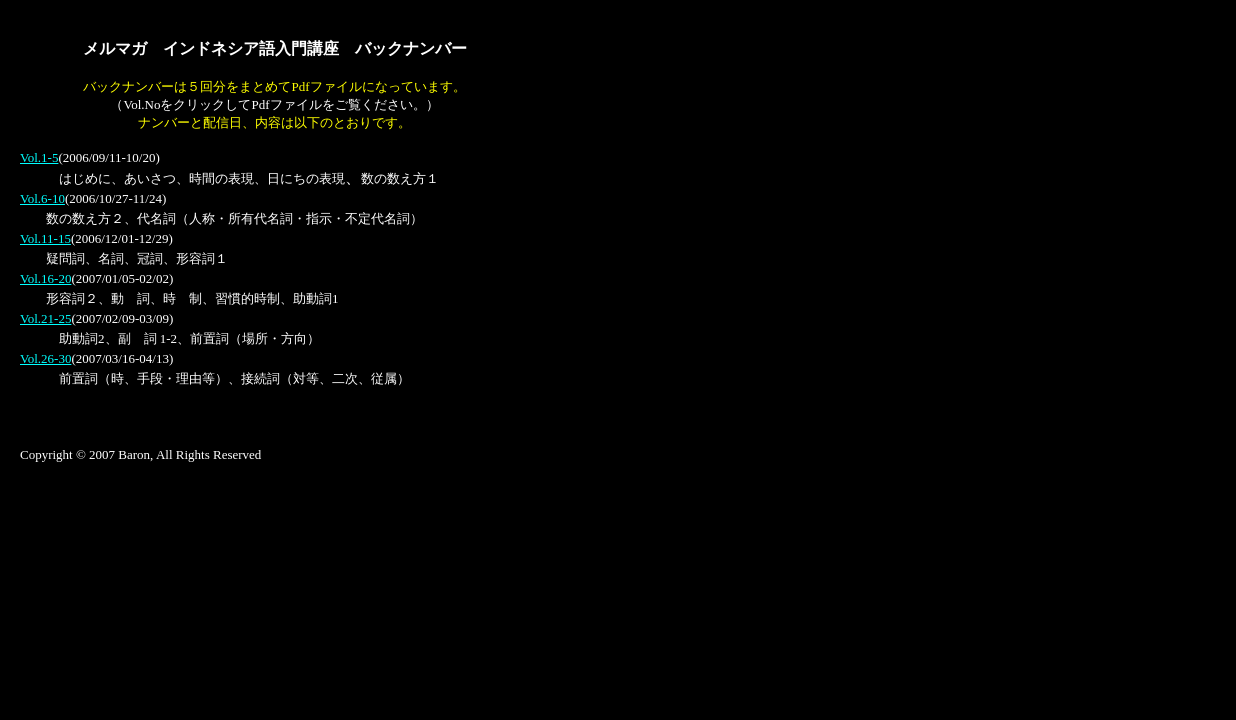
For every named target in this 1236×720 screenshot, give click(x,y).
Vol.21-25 (45, 318)
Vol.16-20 (45, 278)
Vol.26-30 (45, 358)
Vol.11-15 (45, 238)
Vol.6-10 (42, 198)
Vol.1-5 (39, 157)
